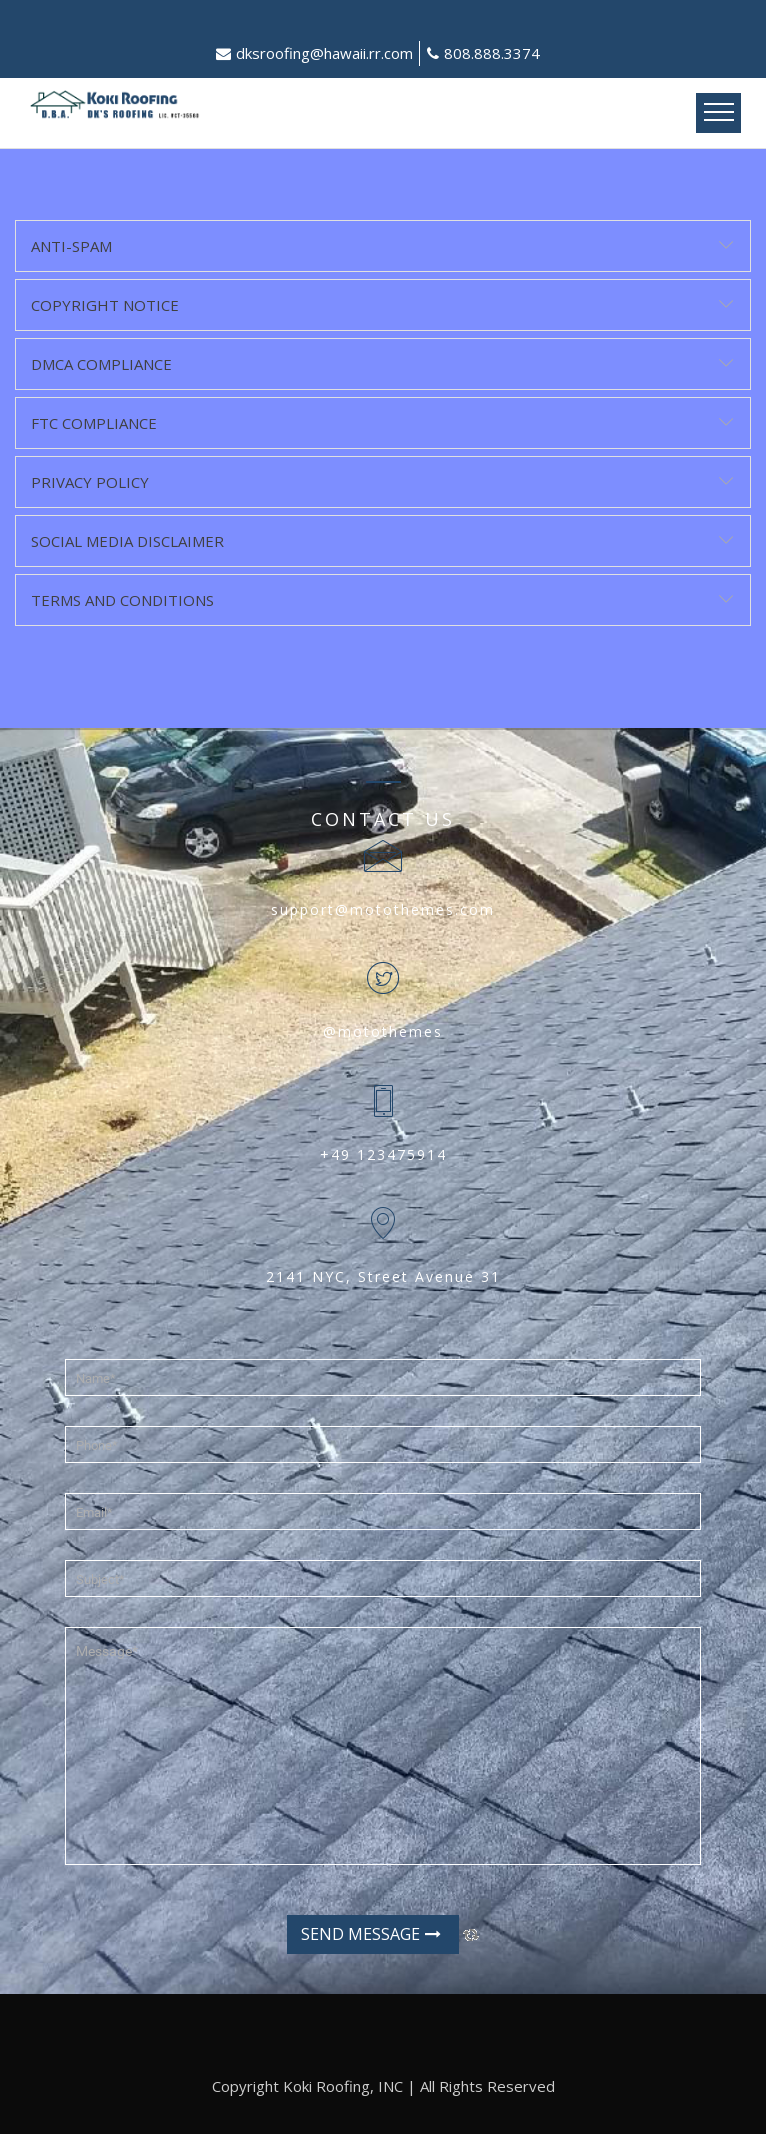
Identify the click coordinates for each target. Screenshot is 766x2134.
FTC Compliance (94, 423)
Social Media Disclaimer (127, 541)
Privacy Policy (90, 482)
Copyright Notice (105, 305)
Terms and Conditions (122, 600)
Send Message (371, 1934)
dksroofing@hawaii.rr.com (314, 53)
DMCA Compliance (101, 364)
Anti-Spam (71, 246)
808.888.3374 (483, 53)
